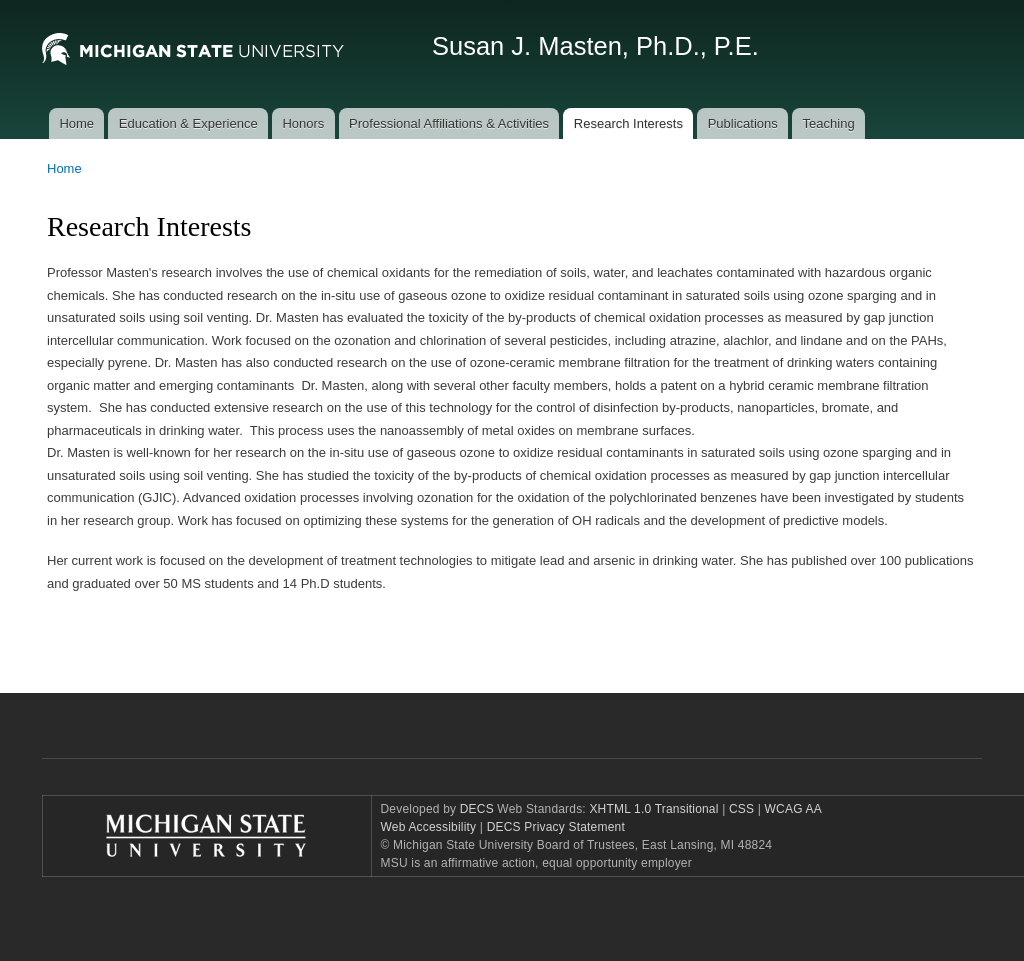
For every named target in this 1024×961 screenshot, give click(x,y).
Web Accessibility (429, 827)
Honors (303, 123)
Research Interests (628, 123)
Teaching (829, 123)
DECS (477, 809)
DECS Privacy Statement (556, 827)
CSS (739, 809)
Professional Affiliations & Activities (449, 123)
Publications (743, 123)
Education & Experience (188, 123)
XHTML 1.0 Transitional (653, 809)
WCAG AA (793, 809)
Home (76, 123)
